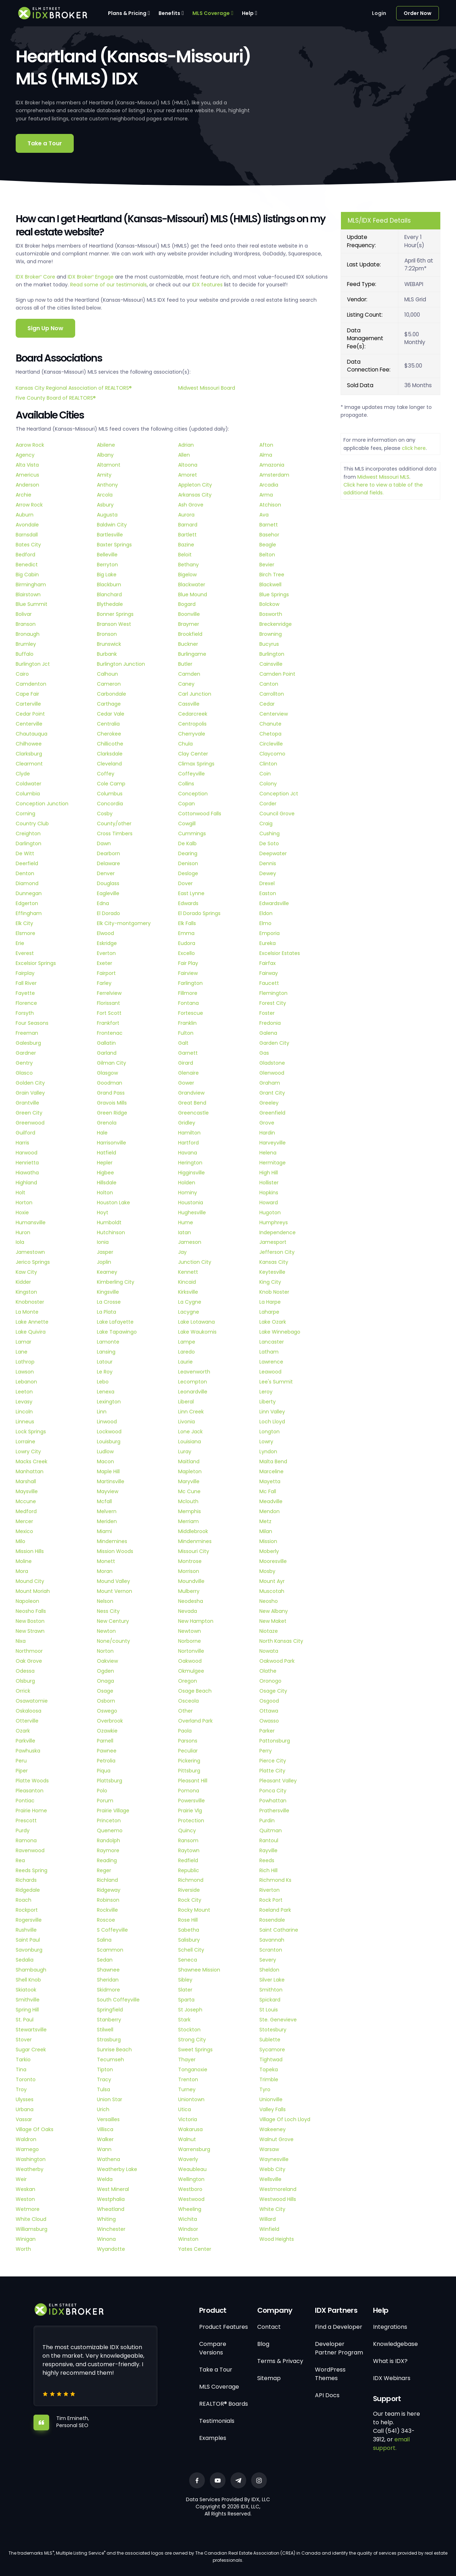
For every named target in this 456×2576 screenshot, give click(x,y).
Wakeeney (272, 2129)
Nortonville (191, 1651)
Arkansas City (195, 494)
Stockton (189, 2029)
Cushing (269, 833)
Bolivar (24, 614)
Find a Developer (338, 2327)
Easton (267, 893)
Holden (186, 1182)
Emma (186, 933)
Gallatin (106, 1042)
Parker (267, 1730)
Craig (266, 823)
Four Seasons (32, 1023)
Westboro (190, 2189)
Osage (105, 1690)
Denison (188, 863)
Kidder (23, 1282)
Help (248, 13)
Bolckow (269, 604)
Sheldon (269, 1969)
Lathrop (25, 1361)
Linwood (107, 1421)
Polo (102, 1790)
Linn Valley (272, 1411)
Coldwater (28, 783)
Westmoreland (277, 2189)
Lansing (106, 1351)
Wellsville (270, 2179)
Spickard (269, 1999)
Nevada (187, 1611)
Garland (106, 1052)
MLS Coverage (211, 13)
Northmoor (29, 1651)
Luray (184, 1451)
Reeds (266, 1860)
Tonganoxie (192, 2069)
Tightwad (271, 2059)
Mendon (269, 1511)
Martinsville (110, 1481)
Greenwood (30, 1122)
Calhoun (107, 673)
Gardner (26, 1052)
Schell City (191, 1949)
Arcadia (268, 484)
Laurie (185, 1361)
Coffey (105, 773)
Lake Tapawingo (117, 1331)
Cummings (192, 833)
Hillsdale (106, 1182)
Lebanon (26, 1381)
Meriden (107, 1521)
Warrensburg (194, 2149)
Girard (185, 1062)
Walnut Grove (276, 2139)
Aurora (186, 514)
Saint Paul (28, 1939)
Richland (107, 1880)
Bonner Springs (115, 614)
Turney (187, 2089)
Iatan (184, 1232)
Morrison (188, 1571)
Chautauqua (31, 733)
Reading (107, 1860)
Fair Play (188, 963)
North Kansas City (281, 1641)
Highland (26, 1182)
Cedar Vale (110, 713)
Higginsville (191, 1172)
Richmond (190, 1880)
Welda (105, 2179)
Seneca (187, 1959)
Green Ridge (112, 1112)
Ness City (108, 1611)
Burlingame (192, 654)
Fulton (185, 1033)
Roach (23, 1900)
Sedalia (24, 1959)
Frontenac (110, 1033)
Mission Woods (115, 1551)
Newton (106, 1631)
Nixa (21, 1641)
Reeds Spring (31, 1870)
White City (272, 2209)
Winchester (111, 2229)
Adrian (186, 444)
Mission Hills (30, 1551)
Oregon (187, 1680)
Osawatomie (32, 1700)
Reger (104, 1870)
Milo (20, 1541)
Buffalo (24, 654)
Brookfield (190, 634)
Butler (185, 664)
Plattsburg (109, 1780)
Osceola (188, 1700)
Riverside (189, 1890)
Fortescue (190, 1013)
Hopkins (268, 1192)
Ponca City (272, 1790)
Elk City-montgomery (124, 923)
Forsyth (25, 1013)
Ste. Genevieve (278, 2019)
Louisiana (189, 1441)
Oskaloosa (28, 1710)
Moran (105, 1571)
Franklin (187, 1023)
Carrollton (271, 693)
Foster (267, 1013)
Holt (20, 1192)
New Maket (272, 1621)
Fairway (268, 973)
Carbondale (111, 693)
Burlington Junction (121, 664)
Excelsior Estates (279, 953)
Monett (106, 1561)
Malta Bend (273, 1461)
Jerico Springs (33, 1262)
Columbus (110, 793)
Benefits (169, 13)
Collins (186, 783)
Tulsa (103, 2089)
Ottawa (268, 1710)
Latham (269, 1351)
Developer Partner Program (339, 2348)
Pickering (189, 1760)
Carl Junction (194, 693)
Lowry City (28, 1451)
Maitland (189, 1461)
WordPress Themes (330, 2373)
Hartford (188, 1142)
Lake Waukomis (197, 1331)
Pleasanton (29, 1790)
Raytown (189, 1850)
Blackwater (191, 584)
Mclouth (188, 1501)
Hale (102, 1132)
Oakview (107, 1660)
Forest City (272, 1003)
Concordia (110, 803)
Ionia (103, 1242)
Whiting (106, 2219)
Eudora (186, 943)
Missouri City (193, 1551)
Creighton (28, 833)
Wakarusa (190, 2129)
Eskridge (107, 943)
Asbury (105, 504)
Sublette (269, 2039)
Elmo (265, 923)
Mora (22, 1571)
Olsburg (25, 1680)
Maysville (27, 1491)
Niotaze (268, 1631)
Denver (106, 873)
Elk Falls (187, 923)
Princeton (109, 1820)
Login (379, 13)
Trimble (268, 2079)
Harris (22, 1142)
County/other (114, 823)
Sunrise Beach (114, 2049)
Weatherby (29, 2169)
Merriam (188, 1521)
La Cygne (189, 1301)
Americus (27, 474)
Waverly (188, 2159)
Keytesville (272, 1272)
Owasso (269, 1720)
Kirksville (188, 1291)
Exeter (104, 963)
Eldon (266, 913)
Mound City (30, 1581)
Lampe (186, 1341)
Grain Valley (30, 1092)
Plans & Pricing (127, 13)
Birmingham (31, 584)
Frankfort (108, 1023)
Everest (25, 953)
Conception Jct (278, 793)
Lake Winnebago (279, 1331)
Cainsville (271, 664)
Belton (267, 554)
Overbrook (110, 1720)
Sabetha (188, 1929)
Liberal (186, 1401)
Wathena (108, 2159)
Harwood (26, 1152)
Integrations (390, 2327)
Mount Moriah (33, 1591)
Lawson (25, 1371)
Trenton (188, 2079)
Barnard (187, 524)
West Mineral (113, 2189)
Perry (265, 1750)
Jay (182, 1252)
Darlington (28, 843)
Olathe (267, 1670)
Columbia (28, 793)
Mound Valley (113, 1581)
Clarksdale (110, 753)
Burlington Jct (33, 664)
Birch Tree (271, 574)
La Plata (106, 1311)
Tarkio (23, 2059)
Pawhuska (28, 1750)
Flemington (273, 993)
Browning (270, 634)
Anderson (27, 484)
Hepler (105, 1162)
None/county (113, 1641)
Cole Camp (111, 783)
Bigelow (187, 574)
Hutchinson (111, 1232)
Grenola (106, 1122)
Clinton (268, 763)
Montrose (190, 1561)
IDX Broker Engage (91, 276)
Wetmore (28, 2209)
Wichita (187, 2219)
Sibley (185, 1979)
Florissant (108, 1003)
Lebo (103, 1381)
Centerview (273, 713)
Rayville (268, 1850)
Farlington (190, 983)
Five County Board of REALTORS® (56, 397)
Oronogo (270, 1680)
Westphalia (111, 2199)
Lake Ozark (272, 1321)
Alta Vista (27, 464)
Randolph (108, 1840)
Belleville (107, 554)
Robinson (108, 1900)
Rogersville (29, 1919)
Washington (31, 2159)
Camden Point (277, 673)
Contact (269, 2327)
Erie (20, 943)
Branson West (114, 624)
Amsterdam (274, 474)
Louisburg (108, 1441)
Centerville (29, 723)
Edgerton (27, 903)
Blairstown (28, 594)
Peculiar (188, 1750)
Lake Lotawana (196, 1321)
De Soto (269, 843)
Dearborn (108, 853)
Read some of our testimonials (108, 284)
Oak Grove (29, 1660)
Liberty (267, 1401)
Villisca (105, 2129)
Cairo (22, 673)
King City (270, 1282)
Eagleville (108, 893)
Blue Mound (192, 594)
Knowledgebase (395, 2344)
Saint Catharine (278, 1929)
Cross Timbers (115, 833)
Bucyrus (269, 644)
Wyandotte (111, 2249)
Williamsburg (31, 2229)
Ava (264, 514)
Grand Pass (111, 1092)
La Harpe (270, 1301)
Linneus (25, 1421)
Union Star (109, 2099)
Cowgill (187, 823)
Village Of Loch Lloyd (284, 2119)
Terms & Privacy (280, 2361)
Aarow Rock (30, 444)
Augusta (107, 514)
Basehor (269, 534)
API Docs (327, 2395)
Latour (105, 1361)
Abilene (106, 444)
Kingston (26, 1291)
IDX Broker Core (36, 276)
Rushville (26, 1929)
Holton (105, 1192)
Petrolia (106, 1760)
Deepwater (273, 853)
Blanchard (109, 594)
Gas (264, 1052)
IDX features (207, 284)
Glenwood (271, 1072)
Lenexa (105, 1391)
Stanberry (109, 2019)
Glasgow (107, 1072)
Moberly (269, 1551)
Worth (23, 2249)
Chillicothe (110, 743)
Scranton (270, 1949)
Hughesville (192, 1212)
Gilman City (111, 1062)
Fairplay (25, 973)
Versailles (108, 2119)
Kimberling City (115, 1282)
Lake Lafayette (115, 1321)
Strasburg (109, 2039)
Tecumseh (110, 2059)
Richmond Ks (275, 1880)
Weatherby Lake (117, 2169)
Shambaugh (31, 1969)
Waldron (26, 2139)
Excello (186, 953)
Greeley (269, 1102)
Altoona (187, 464)
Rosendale (272, 1919)
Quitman (270, 1830)
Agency (25, 454)
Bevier (266, 564)
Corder (267, 803)
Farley (104, 983)
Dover (185, 883)
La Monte (27, 1311)
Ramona (26, 1840)
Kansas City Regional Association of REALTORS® (74, 387)
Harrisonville (111, 1142)
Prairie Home (31, 1810)
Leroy (266, 1391)
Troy (21, 2089)
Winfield (269, 2229)
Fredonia (270, 1023)
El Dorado (108, 913)
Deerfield (27, 863)
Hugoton (270, 1212)
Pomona (188, 1790)
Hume (185, 1222)
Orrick (23, 1690)
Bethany (188, 564)
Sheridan (108, 1979)
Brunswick (109, 644)
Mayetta (269, 1481)
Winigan (26, 2239)
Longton (269, 1431)
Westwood (191, 2199)
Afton (266, 444)
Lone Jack (190, 1431)
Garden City (274, 1042)
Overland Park (195, 1720)
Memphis (189, 1511)
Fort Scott (109, 1013)
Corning (25, 813)
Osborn (106, 1700)
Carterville (28, 703)
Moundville (191, 1581)
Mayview (107, 1491)
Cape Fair (27, 693)
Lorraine (25, 1441)
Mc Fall (267, 1491)
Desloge (188, 873)
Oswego (107, 1710)
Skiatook (26, 1989)
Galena (268, 1033)
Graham (269, 1082)
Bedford (25, 554)
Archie (23, 494)
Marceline (271, 1471)
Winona (106, 2239)
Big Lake (106, 574)
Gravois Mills (112, 1102)
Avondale (27, 524)
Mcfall (104, 1501)
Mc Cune (189, 1491)
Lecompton (192, 1381)
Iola (20, 1242)
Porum (105, 1800)
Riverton (269, 1890)
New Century (113, 1621)
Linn (102, 1411)
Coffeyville (191, 773)
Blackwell (270, 584)
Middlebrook (193, 1531)
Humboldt (109, 1222)
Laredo (186, 1351)
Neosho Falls (31, 1611)
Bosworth (270, 614)
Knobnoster (30, 1301)
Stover (24, 2039)
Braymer (188, 624)
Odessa (25, 1670)
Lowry (266, 1441)
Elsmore (25, 933)
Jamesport (272, 1242)
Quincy (187, 1830)
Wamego (27, 2149)
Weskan (25, 2189)
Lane (21, 1351)
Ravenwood (30, 1850)
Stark (184, 2019)
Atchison (270, 504)
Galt (183, 1042)
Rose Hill (188, 1919)
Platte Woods (32, 1780)
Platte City (272, 1770)
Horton (24, 1202)
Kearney (107, 1272)
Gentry (24, 1062)
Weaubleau (192, 2169)
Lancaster (271, 1341)
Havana (187, 1152)
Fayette (25, 993)
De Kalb (187, 843)
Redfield (188, 1860)
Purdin (267, 1820)
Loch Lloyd (272, 1421)
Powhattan (272, 1800)
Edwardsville (274, 903)
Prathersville (274, 1810)
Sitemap (269, 2378)
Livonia (186, 1421)
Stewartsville (31, 2029)
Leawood (270, 1371)
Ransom (188, 1840)
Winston (188, 2239)
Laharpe (269, 1311)
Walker (105, 2139)
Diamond (27, 883)
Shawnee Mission (199, 1969)
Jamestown (30, 1252)
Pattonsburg (274, 1740)
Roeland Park (275, 1909)
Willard (267, 2219)
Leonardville (192, 1391)
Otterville (27, 1720)
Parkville (25, 1740)
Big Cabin (27, 574)
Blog (263, 2344)
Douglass (108, 883)
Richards (26, 1880)
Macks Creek (31, 1461)
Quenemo (110, 1830)
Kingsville (108, 1291)
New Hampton (195, 1621)
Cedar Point (30, 713)
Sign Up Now (45, 328)
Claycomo (272, 753)
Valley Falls (272, 2109)
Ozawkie (107, 1730)
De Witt (25, 853)
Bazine (186, 544)
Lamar (23, 1341)
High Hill (268, 1172)
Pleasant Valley (278, 1780)
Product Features (223, 2327)
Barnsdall (27, 534)
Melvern (106, 1511)
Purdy (23, 1830)
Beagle (267, 544)
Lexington (109, 1401)
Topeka (268, 2069)
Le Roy (105, 1371)
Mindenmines (195, 1541)
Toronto (26, 2079)
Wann (104, 2149)
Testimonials (216, 2421)
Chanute (270, 723)
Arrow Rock (29, 504)
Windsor (188, 2229)
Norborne (189, 1641)
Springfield (110, 2009)
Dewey (267, 873)
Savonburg (29, 1949)
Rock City (189, 1900)
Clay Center (193, 753)
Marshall (26, 1481)
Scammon (110, 1949)
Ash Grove (190, 504)
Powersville (191, 1800)
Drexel (267, 883)
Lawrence (271, 1361)
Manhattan (29, 1471)
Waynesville (274, 2159)
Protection (191, 1820)
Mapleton (190, 1471)
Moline (24, 1561)
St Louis (268, 2009)
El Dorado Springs (199, 913)
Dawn (104, 843)
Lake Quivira (31, 1331)
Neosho (268, 1601)
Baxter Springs (114, 544)
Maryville (189, 1481)
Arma (266, 494)
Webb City (272, 2169)
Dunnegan (29, 893)
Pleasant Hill (192, 1780)
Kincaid (187, 1282)
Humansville (31, 1222)
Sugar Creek (31, 2049)
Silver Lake (272, 1979)
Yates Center (194, 2249)
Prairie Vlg (190, 1810)
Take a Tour (44, 143)
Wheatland (110, 2209)
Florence (26, 1003)
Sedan (105, 1959)
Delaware (108, 863)
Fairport (106, 973)
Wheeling (189, 2209)
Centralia (108, 723)
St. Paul (24, 2019)
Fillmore (187, 993)
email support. (391, 2443)
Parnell (105, 1740)
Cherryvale (191, 733)
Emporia (269, 933)
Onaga (105, 1680)
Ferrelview (109, 993)
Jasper (105, 1252)
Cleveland (109, 763)
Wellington (191, 2179)
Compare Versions (212, 2348)
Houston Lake (113, 1202)
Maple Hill (108, 1471)
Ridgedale (28, 1890)
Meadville (271, 1501)
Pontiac (25, 1800)
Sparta (186, 1999)
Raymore (108, 1850)
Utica (184, 2109)
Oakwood (190, 1660)
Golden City (30, 1082)
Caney (186, 683)
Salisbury (189, 1939)
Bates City (28, 544)
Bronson (107, 634)
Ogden (105, 1670)
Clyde (23, 773)
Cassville (189, 703)
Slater (185, 1989)
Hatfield (106, 1152)
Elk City (24, 923)
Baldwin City (112, 524)
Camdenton (31, 683)
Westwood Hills (277, 2199)
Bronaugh (28, 634)
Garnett (188, 1052)
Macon (105, 1461)
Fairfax (267, 963)
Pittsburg (189, 1770)
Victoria (187, 2119)
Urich (103, 2109)
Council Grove (277, 813)
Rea (20, 1860)
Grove (266, 1122)
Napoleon (27, 1601)
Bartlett (187, 534)
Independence (277, 1232)
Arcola (105, 494)
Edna (103, 903)
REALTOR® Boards (223, 2404)
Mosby (267, 1571)
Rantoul (268, 1840)
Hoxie (22, 1212)
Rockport (27, 1909)
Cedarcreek (192, 713)
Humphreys (273, 1222)
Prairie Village (113, 1810)
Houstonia (190, 1202)
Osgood (269, 1700)
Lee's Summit (276, 1381)
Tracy (104, 2079)
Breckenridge (275, 624)
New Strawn (30, 1631)
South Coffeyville (118, 1999)
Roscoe (106, 1919)
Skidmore (108, 1989)
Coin (265, 773)
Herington (190, 1162)
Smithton (271, 1989)
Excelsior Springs (36, 963)
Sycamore (272, 2049)
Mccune (26, 1501)
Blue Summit (31, 604)
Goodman (109, 1082)
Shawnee (108, 1969)
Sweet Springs (195, 2049)
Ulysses (24, 2099)
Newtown (189, 1631)
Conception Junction (42, 803)
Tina (21, 2069)
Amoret (187, 474)
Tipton (105, 2069)
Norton (105, 1651)
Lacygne (188, 1311)
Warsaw (269, 2149)
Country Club (32, 823)
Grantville (27, 1102)
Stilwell (105, 2029)
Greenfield (272, 1112)
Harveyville (272, 1142)
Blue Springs (274, 594)
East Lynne (191, 893)
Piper (22, 1770)
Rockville (107, 1909)
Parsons (187, 1740)
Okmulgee (191, 1670)
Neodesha (190, 1601)
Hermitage (272, 1162)
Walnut (187, 2139)
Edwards (188, 903)
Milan (265, 1531)
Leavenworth (194, 1371)
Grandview (191, 1092)
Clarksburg (29, 753)
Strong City (192, 2039)
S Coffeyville (112, 1929)
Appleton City (195, 484)
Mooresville (273, 1561)
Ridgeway (108, 1890)
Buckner (188, 644)
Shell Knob (28, 1979)
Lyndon (268, 1451)
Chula (185, 743)
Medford (26, 1511)
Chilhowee (29, 743)
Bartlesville (110, 534)
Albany (105, 454)
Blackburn (109, 584)
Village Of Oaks (34, 2129)
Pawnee (106, 1750)
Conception (193, 793)
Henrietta (27, 1162)
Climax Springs (196, 763)
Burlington (271, 654)
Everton (106, 953)
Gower (186, 1082)
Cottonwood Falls (199, 813)
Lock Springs (31, 1431)
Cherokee (109, 733)
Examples (212, 2438)
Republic (188, 1870)
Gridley (186, 1122)
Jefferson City (277, 1252)
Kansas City (273, 1262)
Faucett (269, 983)
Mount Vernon (114, 1591)
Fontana (188, 1003)
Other (185, 1710)
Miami (104, 1531)
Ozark (23, 1730)
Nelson (105, 1601)
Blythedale (110, 604)
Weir (21, 2179)
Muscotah (271, 1591)
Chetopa (270, 733)
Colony (268, 783)
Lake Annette (32, 1321)
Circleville (271, 743)
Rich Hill (268, 1870)
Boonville (189, 614)
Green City (29, 1112)
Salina (104, 1939)
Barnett (268, 524)
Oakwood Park (277, 1660)
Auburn (24, 514)
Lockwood (109, 1431)
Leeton (24, 1391)
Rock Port (271, 1900)
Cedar (267, 703)
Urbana (24, 2109)
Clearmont (29, 763)
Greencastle (193, 1112)
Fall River (26, 983)
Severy (267, 1959)
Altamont (108, 464)
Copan (186, 803)
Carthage (109, 703)
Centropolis (192, 723)
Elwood (105, 933)
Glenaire (188, 1072)
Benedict (27, 564)
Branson (26, 624)
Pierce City (272, 1760)
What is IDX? (390, 2361)
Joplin (104, 1262)
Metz (265, 1521)
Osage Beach (195, 1690)
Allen (184, 454)
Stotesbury (272, 2029)
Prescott (26, 1820)
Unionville (271, 2099)
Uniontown (191, 2099)
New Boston (30, 1621)
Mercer (24, 1521)
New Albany (273, 1611)
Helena (267, 1152)
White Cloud (31, 2219)
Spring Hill (27, 2009)
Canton (268, 683)
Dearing (187, 853)
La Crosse (109, 1301)
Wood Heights (276, 2239)
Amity (104, 474)
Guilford (25, 1132)
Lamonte (108, 1341)
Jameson (189, 1242)
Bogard (187, 604)
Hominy (187, 1192)
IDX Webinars (391, 2378)
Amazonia (271, 464)
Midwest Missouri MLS (383, 477)
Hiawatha (27, 1172)
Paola (185, 1730)
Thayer (187, 2059)
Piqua (103, 1770)
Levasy (24, 1401)
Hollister (269, 1182)
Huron (23, 1232)
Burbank (107, 654)
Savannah (271, 1939)
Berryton (107, 564)
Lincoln (24, 1411)
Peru (21, 1760)
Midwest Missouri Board (206, 387)
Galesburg (28, 1042)
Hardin (267, 1132)
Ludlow (105, 1451)
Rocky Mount (194, 1909)
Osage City (273, 1690)
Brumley (26, 644)
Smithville (28, 1999)
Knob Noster (274, 1291)
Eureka (267, 943)
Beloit (185, 554)
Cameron (109, 683)
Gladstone (272, 1062)
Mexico (24, 1531)
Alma (265, 454)
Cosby (105, 813)
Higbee (105, 1172)
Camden (189, 673)
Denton (25, 873)
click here (414, 448)
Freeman (27, 1033)
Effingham (29, 913)
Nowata (268, 1651)
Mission (268, 1541)
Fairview (188, 973)
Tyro (264, 2089)
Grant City (272, 1092)
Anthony (107, 484)
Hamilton (189, 1132)
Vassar (24, 2119)
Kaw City (26, 1272)
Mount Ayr (272, 1581)
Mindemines (112, 1541)
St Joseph (190, 2009)
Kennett (188, 1272)
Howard (268, 1202)
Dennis (267, 863)
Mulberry (189, 1591)
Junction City (194, 1262)
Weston (25, 2199)
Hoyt (102, 1212)
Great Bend (192, 1102)
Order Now (417, 13)
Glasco (24, 1072)
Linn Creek (191, 1411)
